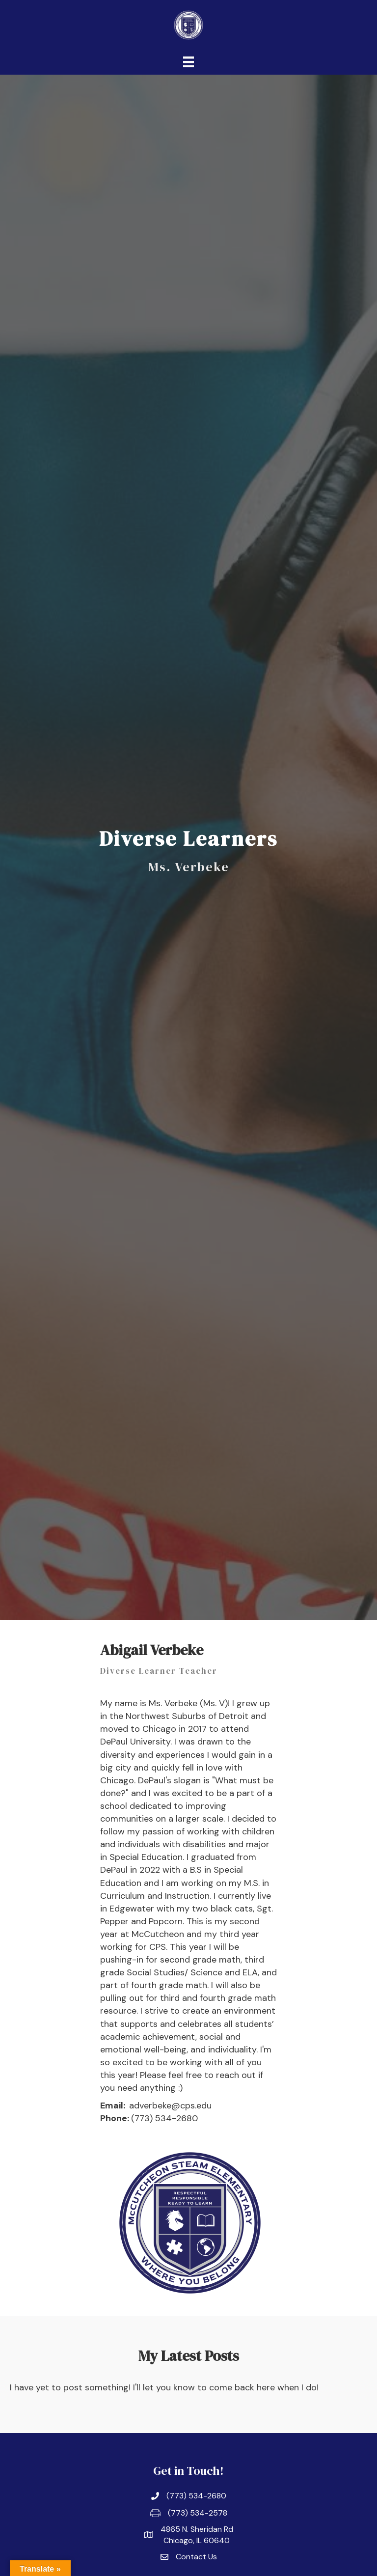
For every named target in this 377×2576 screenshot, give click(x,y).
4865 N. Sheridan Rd (197, 2529)
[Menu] (188, 62)
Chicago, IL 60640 (196, 2540)
